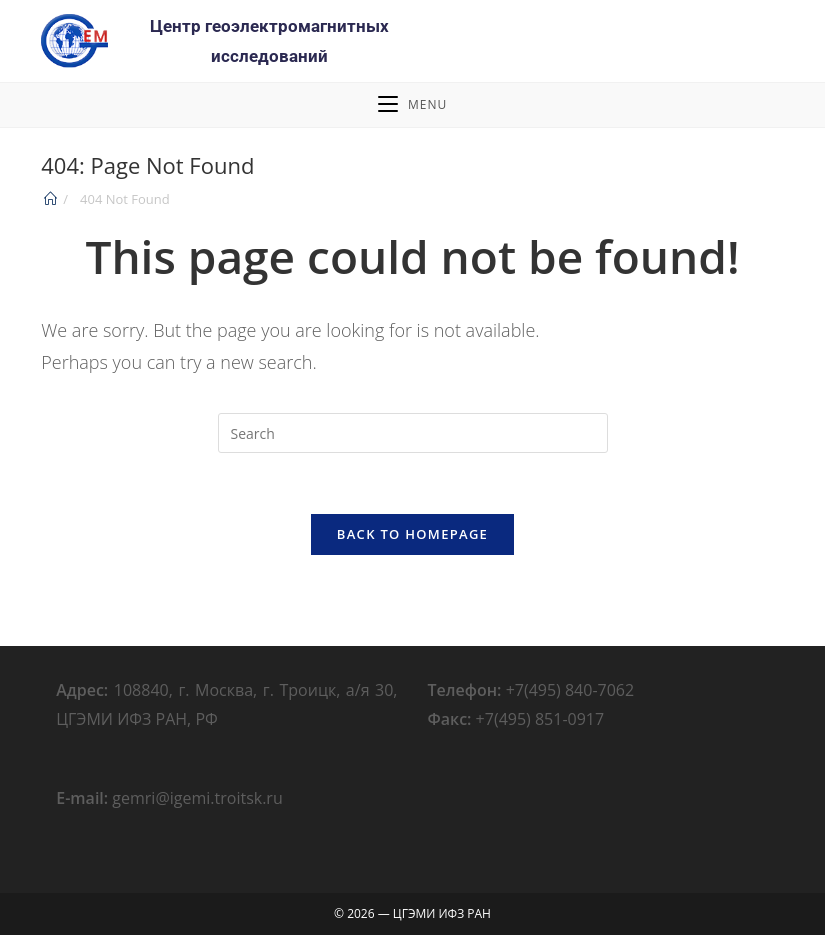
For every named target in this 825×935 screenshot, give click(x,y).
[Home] (50, 199)
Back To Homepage (412, 534)
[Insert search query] (413, 433)
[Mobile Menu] (412, 105)
